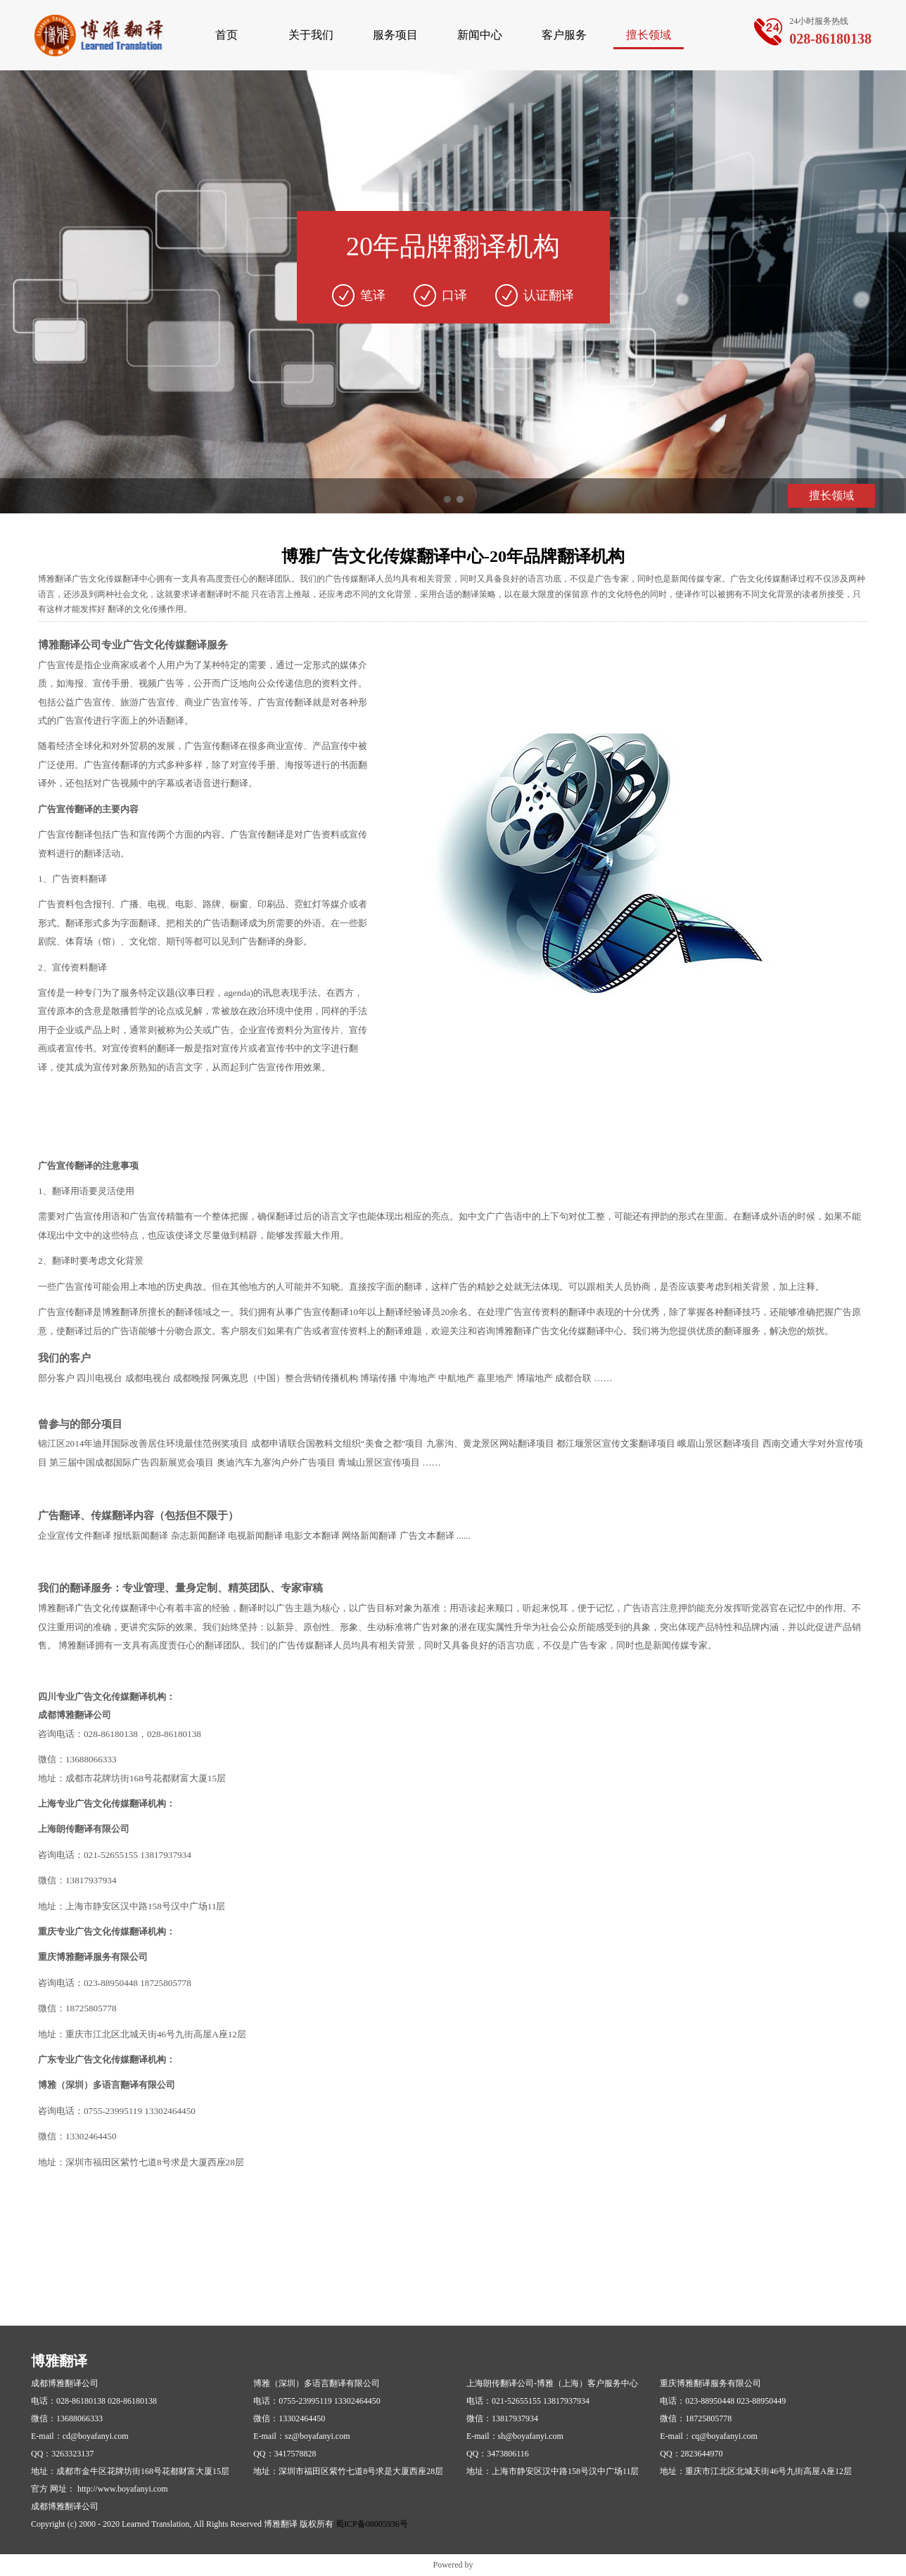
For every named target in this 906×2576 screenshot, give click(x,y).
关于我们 (310, 35)
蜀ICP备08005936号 (372, 2524)
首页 (226, 35)
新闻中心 (479, 35)
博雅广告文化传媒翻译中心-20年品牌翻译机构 (453, 556)
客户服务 (564, 35)
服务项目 (395, 35)
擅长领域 (648, 35)
